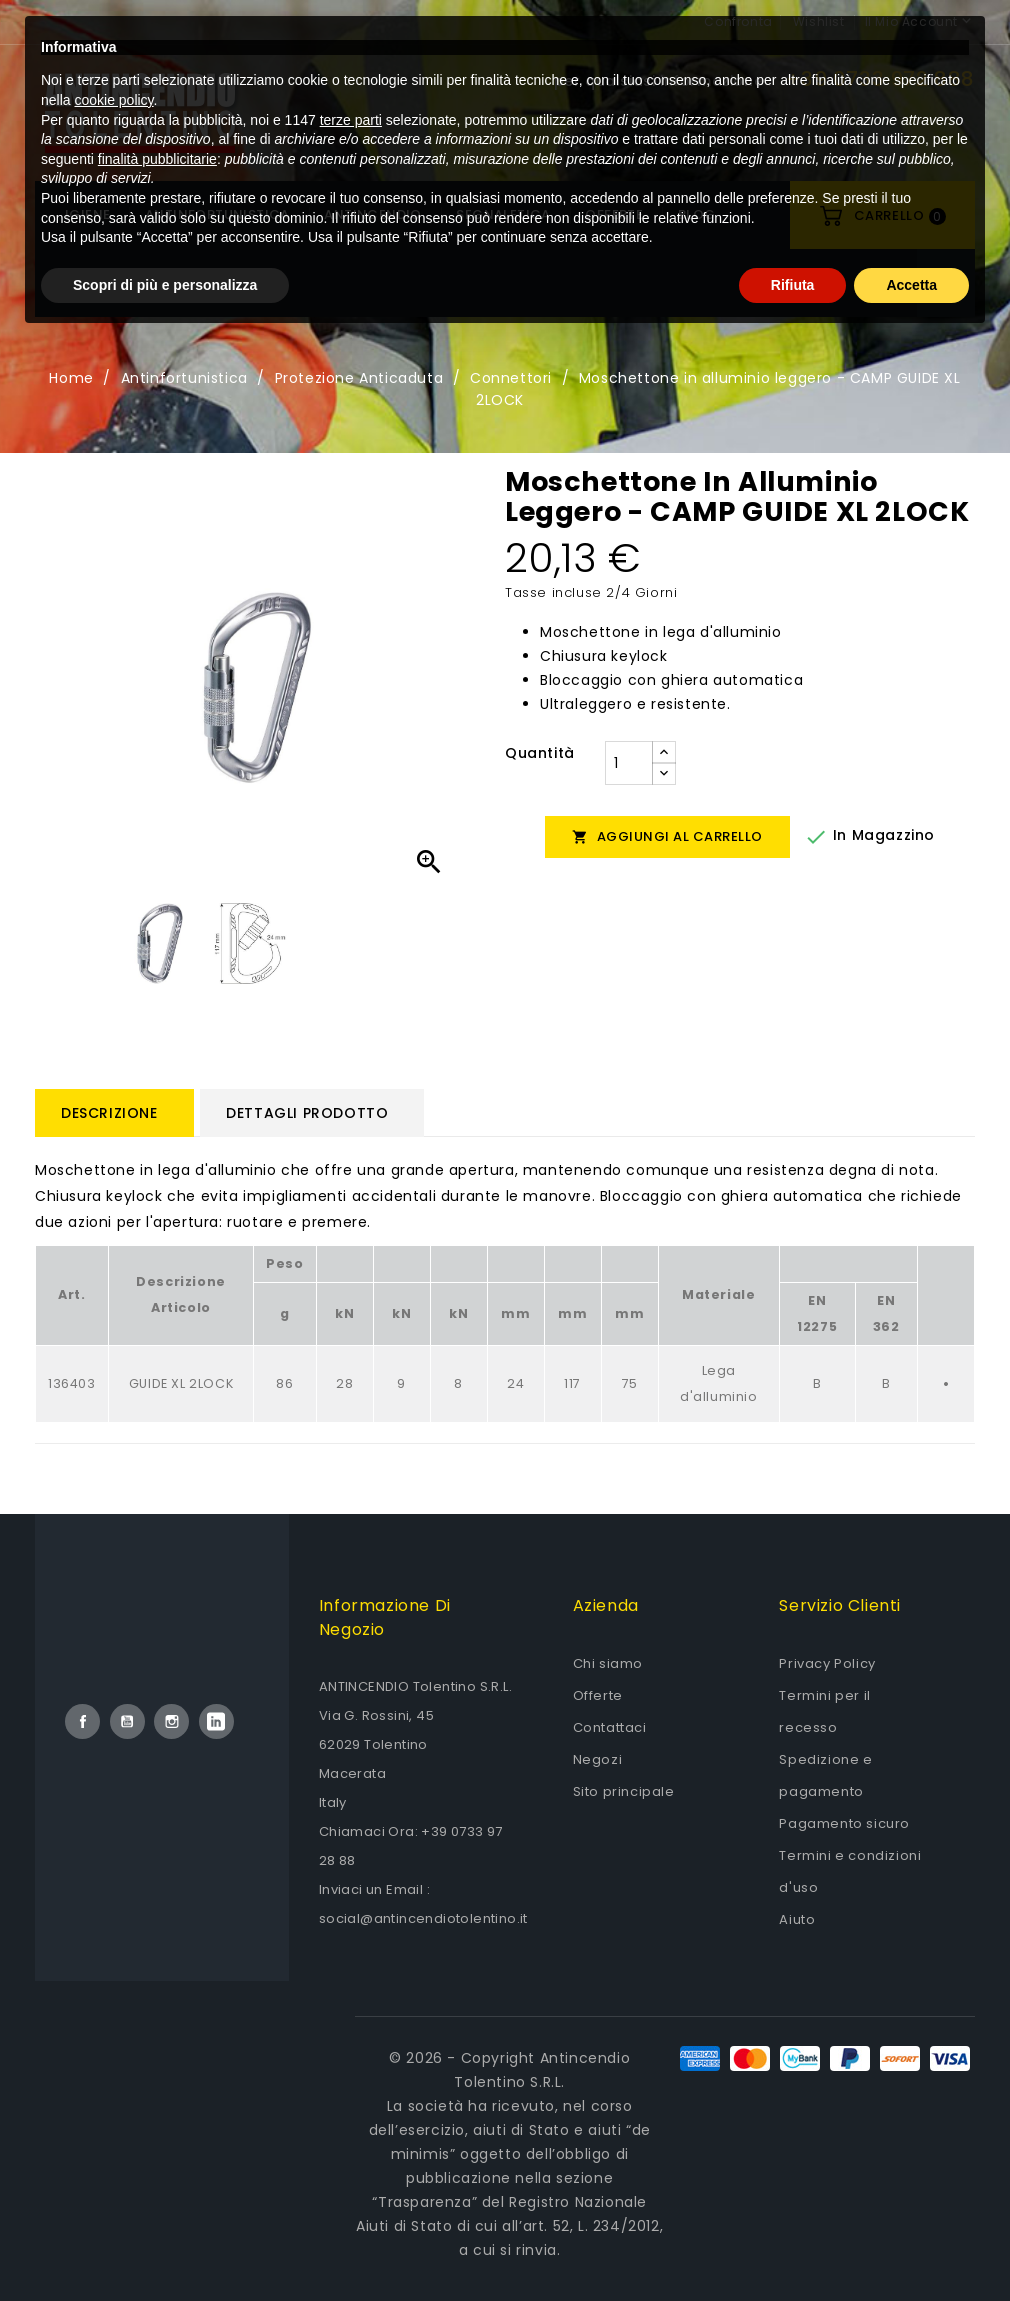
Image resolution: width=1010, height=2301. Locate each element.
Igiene (87, 214)
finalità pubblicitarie (157, 2120)
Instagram (171, 1721)
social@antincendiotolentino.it (423, 1918)
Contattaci (610, 1727)
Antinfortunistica (217, 214)
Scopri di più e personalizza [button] (165, 2246)
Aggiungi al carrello (667, 836)
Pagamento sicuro (844, 1823)
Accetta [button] (911, 2246)
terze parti (351, 2081)
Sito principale (624, 1791)
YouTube (127, 1721)
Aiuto (797, 1919)
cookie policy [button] (113, 2062)
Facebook (82, 1721)
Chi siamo (608, 1663)
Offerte (598, 1695)
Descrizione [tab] (109, 1113)
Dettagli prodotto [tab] (307, 1113)
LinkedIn (216, 1721)
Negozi (598, 1759)
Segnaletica (503, 214)
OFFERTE (614, 214)
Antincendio (372, 214)
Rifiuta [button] (793, 2246)
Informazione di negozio (385, 1617)
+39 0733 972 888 (880, 79)
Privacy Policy (827, 1663)
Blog (697, 214)
